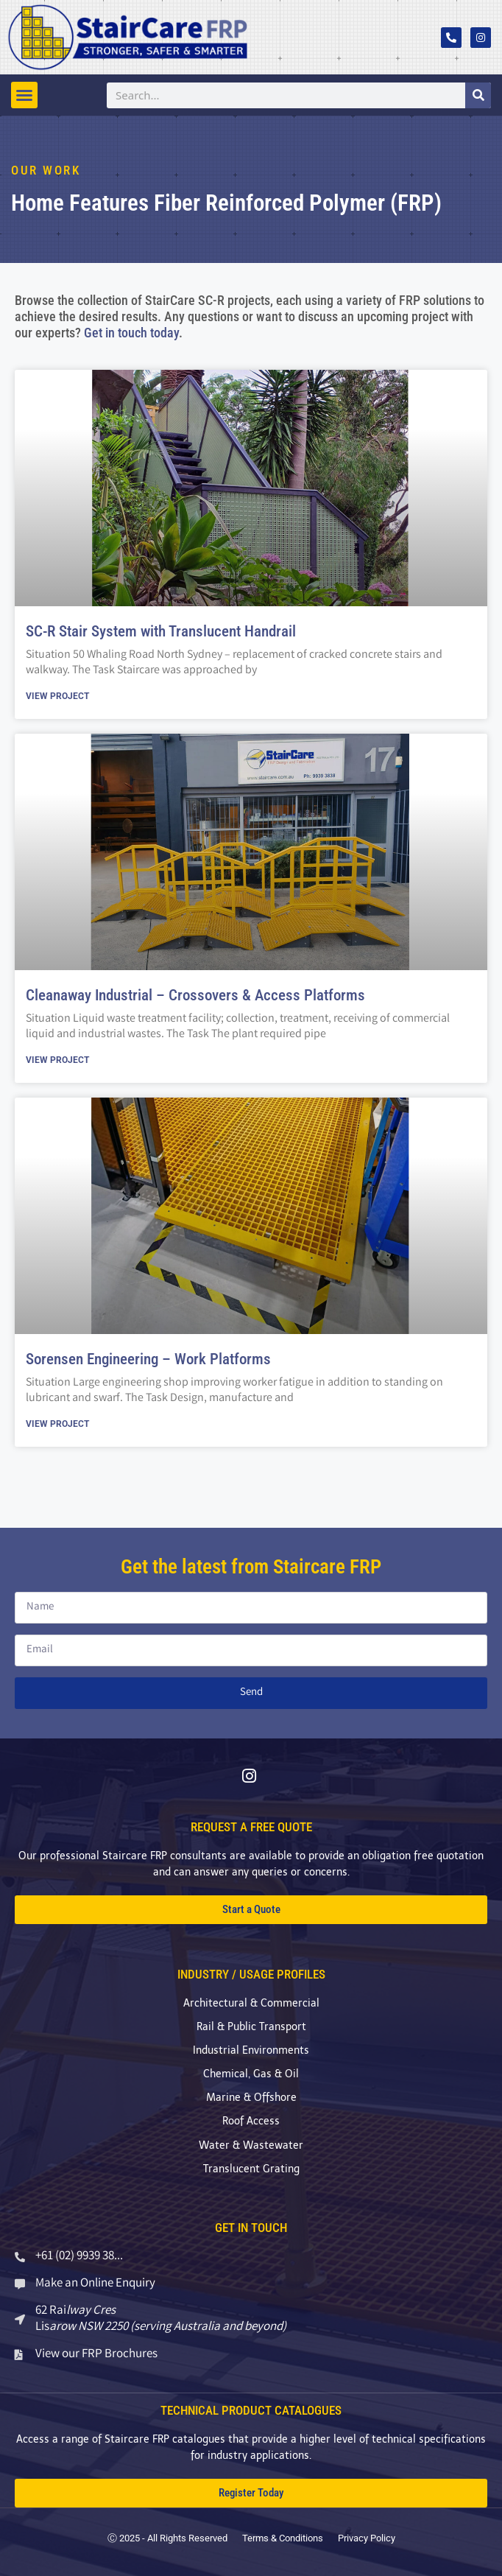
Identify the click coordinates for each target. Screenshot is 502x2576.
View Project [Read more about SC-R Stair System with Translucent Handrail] (57, 696)
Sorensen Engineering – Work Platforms (148, 1359)
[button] (24, 95)
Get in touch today (131, 332)
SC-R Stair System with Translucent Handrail (161, 631)
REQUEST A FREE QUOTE (251, 1826)
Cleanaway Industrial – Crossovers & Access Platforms (195, 995)
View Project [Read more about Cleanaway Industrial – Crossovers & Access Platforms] (57, 1060)
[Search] (478, 95)
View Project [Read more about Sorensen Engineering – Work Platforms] (57, 1424)
